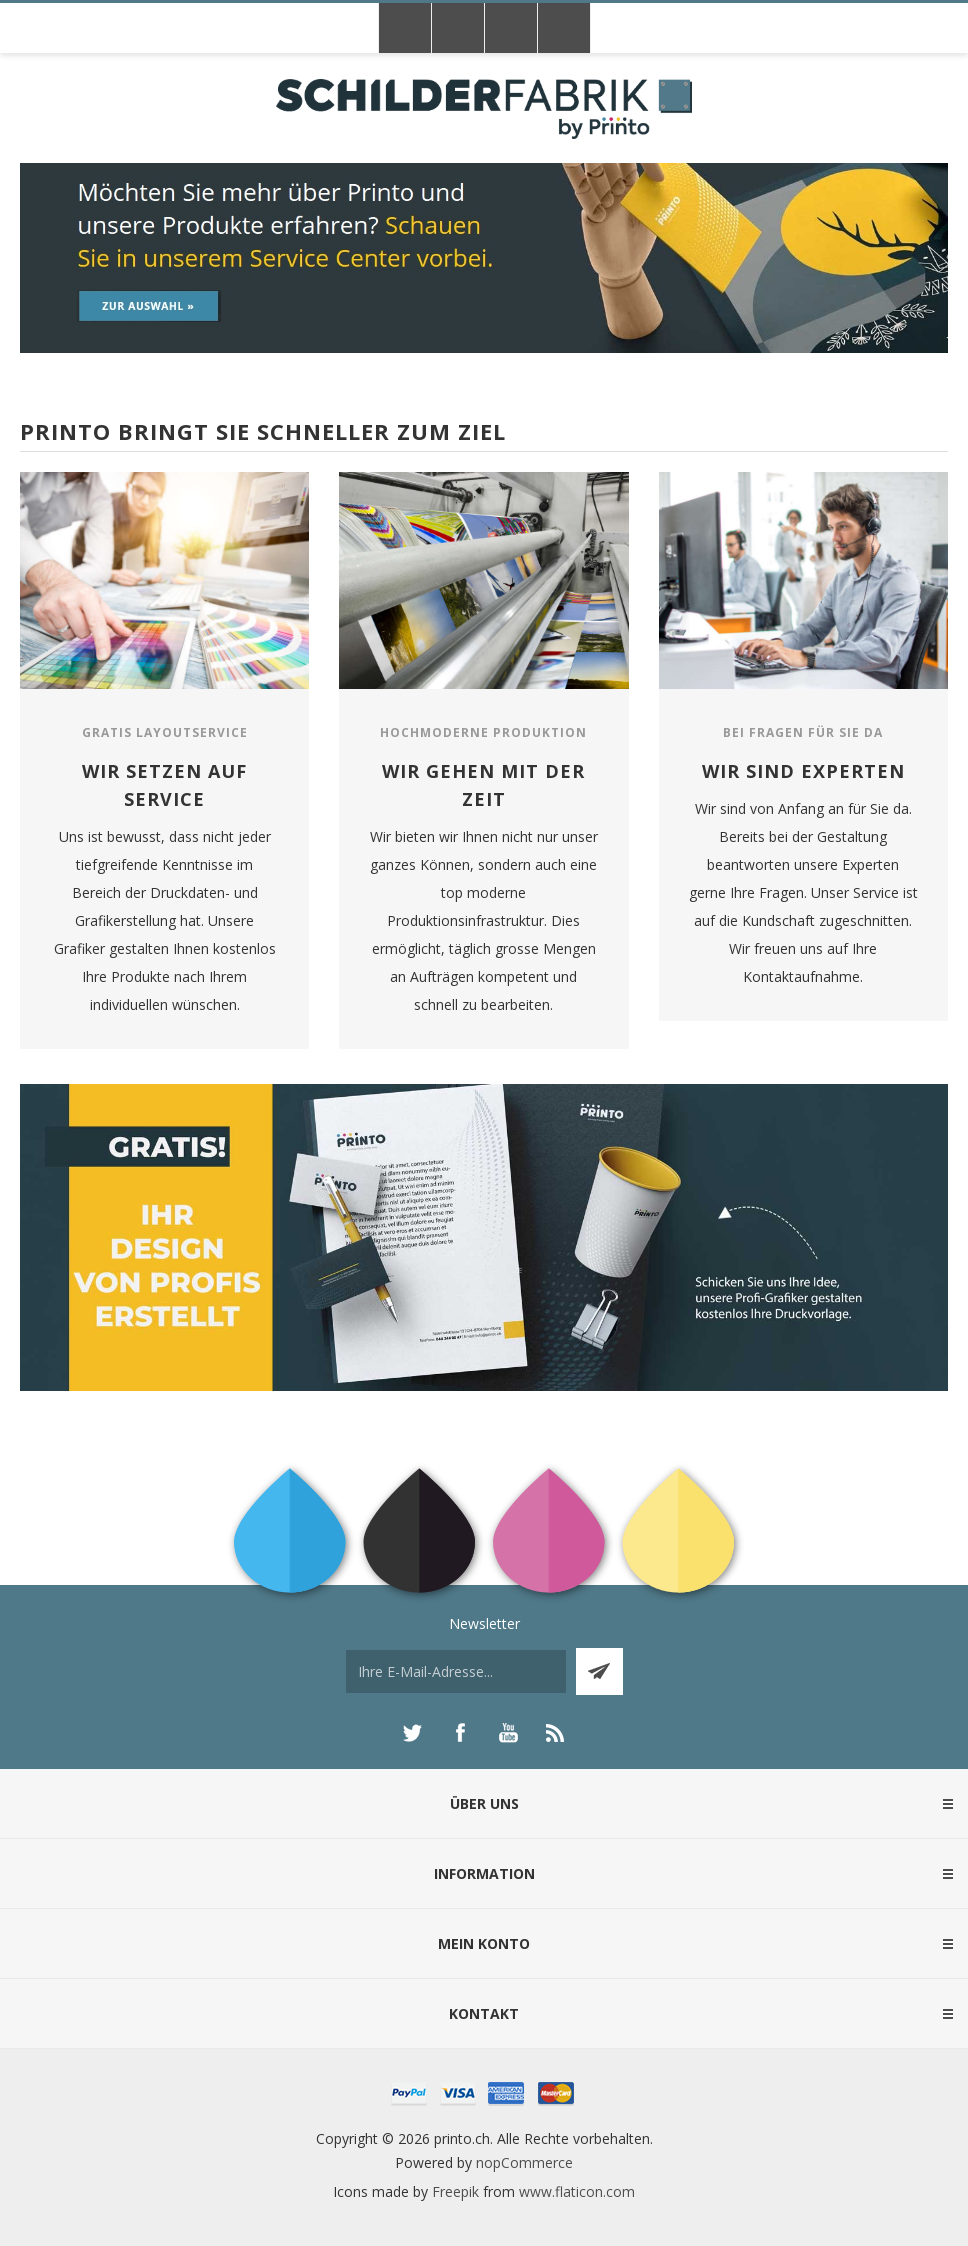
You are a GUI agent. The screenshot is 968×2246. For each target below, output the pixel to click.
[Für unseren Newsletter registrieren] (456, 1671)
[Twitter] (412, 1733)
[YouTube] (508, 1733)
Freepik (455, 2191)
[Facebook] (460, 1733)
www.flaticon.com (577, 2191)
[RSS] (556, 1733)
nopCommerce (524, 2162)
